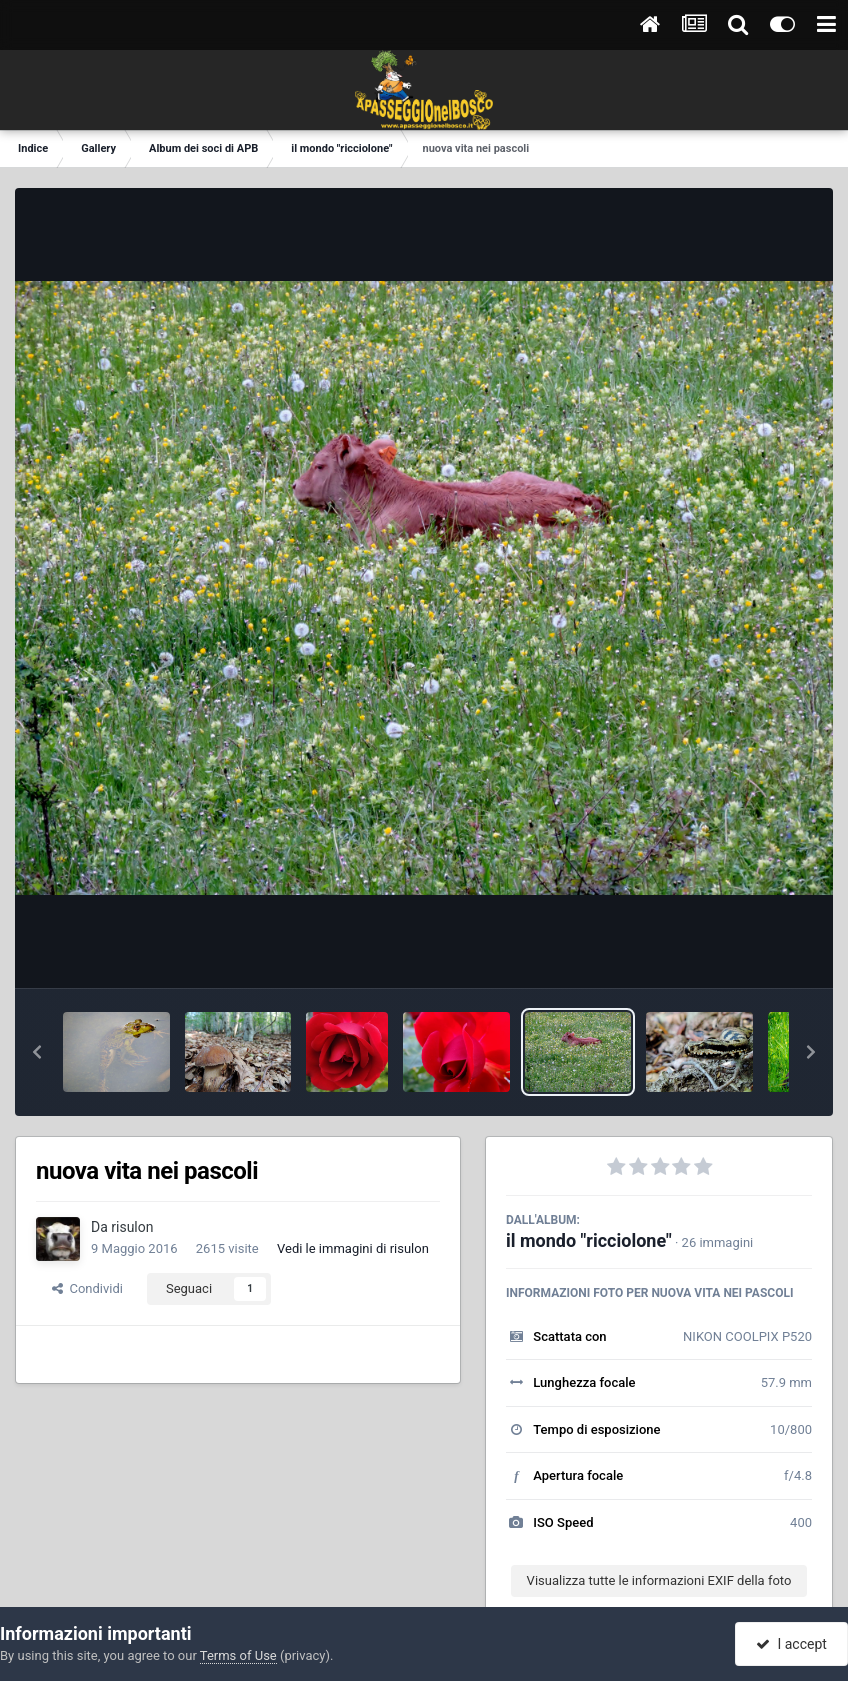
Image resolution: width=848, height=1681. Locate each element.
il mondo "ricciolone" (589, 1240)
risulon (132, 1227)
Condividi (87, 1288)
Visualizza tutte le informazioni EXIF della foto (659, 1580)
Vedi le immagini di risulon (353, 1248)
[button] (37, 1052)
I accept (791, 1644)
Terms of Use (238, 1655)
